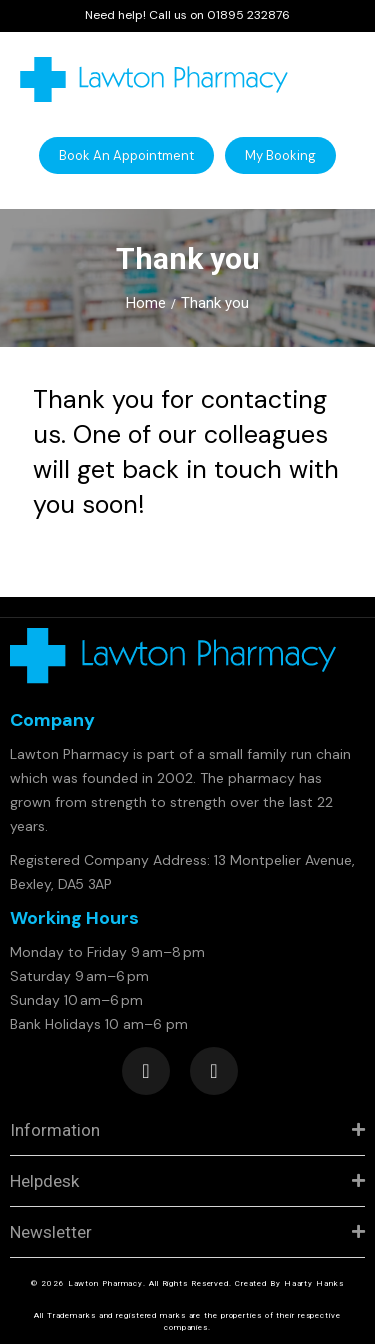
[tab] (187, 1130)
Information (55, 1130)
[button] (126, 155)
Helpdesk (44, 1181)
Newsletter (51, 1232)
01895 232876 (248, 15)
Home (146, 303)
